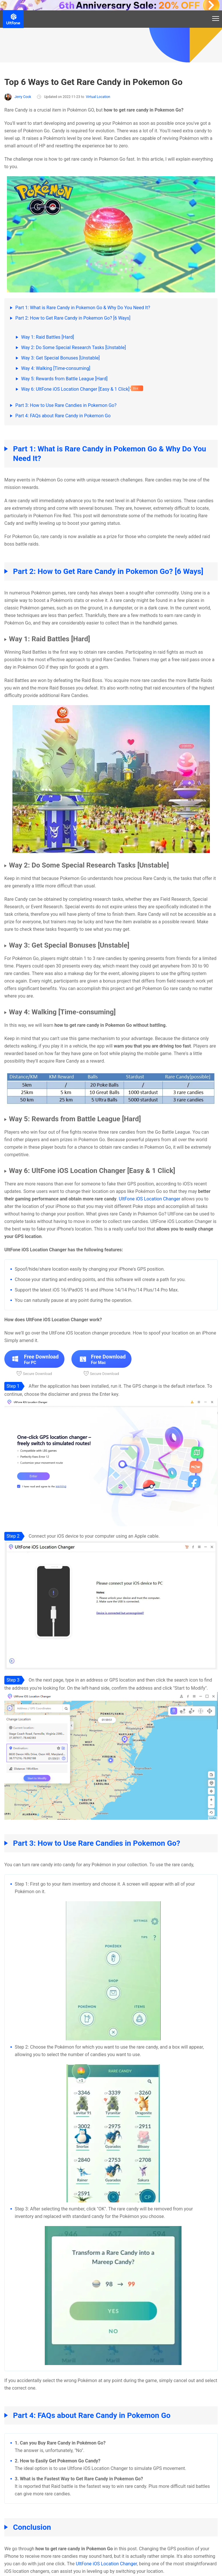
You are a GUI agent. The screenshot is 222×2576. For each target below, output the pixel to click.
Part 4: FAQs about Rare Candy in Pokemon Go (63, 415)
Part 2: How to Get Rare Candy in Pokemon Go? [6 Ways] (72, 318)
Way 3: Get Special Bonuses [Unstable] (60, 358)
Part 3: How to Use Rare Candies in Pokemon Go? (65, 405)
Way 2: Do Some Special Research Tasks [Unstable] (73, 347)
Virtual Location (98, 97)
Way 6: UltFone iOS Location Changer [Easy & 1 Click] (75, 389)
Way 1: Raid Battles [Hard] (47, 337)
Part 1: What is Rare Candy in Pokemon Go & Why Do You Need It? (82, 307)
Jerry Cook (17, 97)
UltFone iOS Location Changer (149, 1199)
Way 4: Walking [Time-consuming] (55, 368)
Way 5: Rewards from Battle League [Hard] (64, 378)
